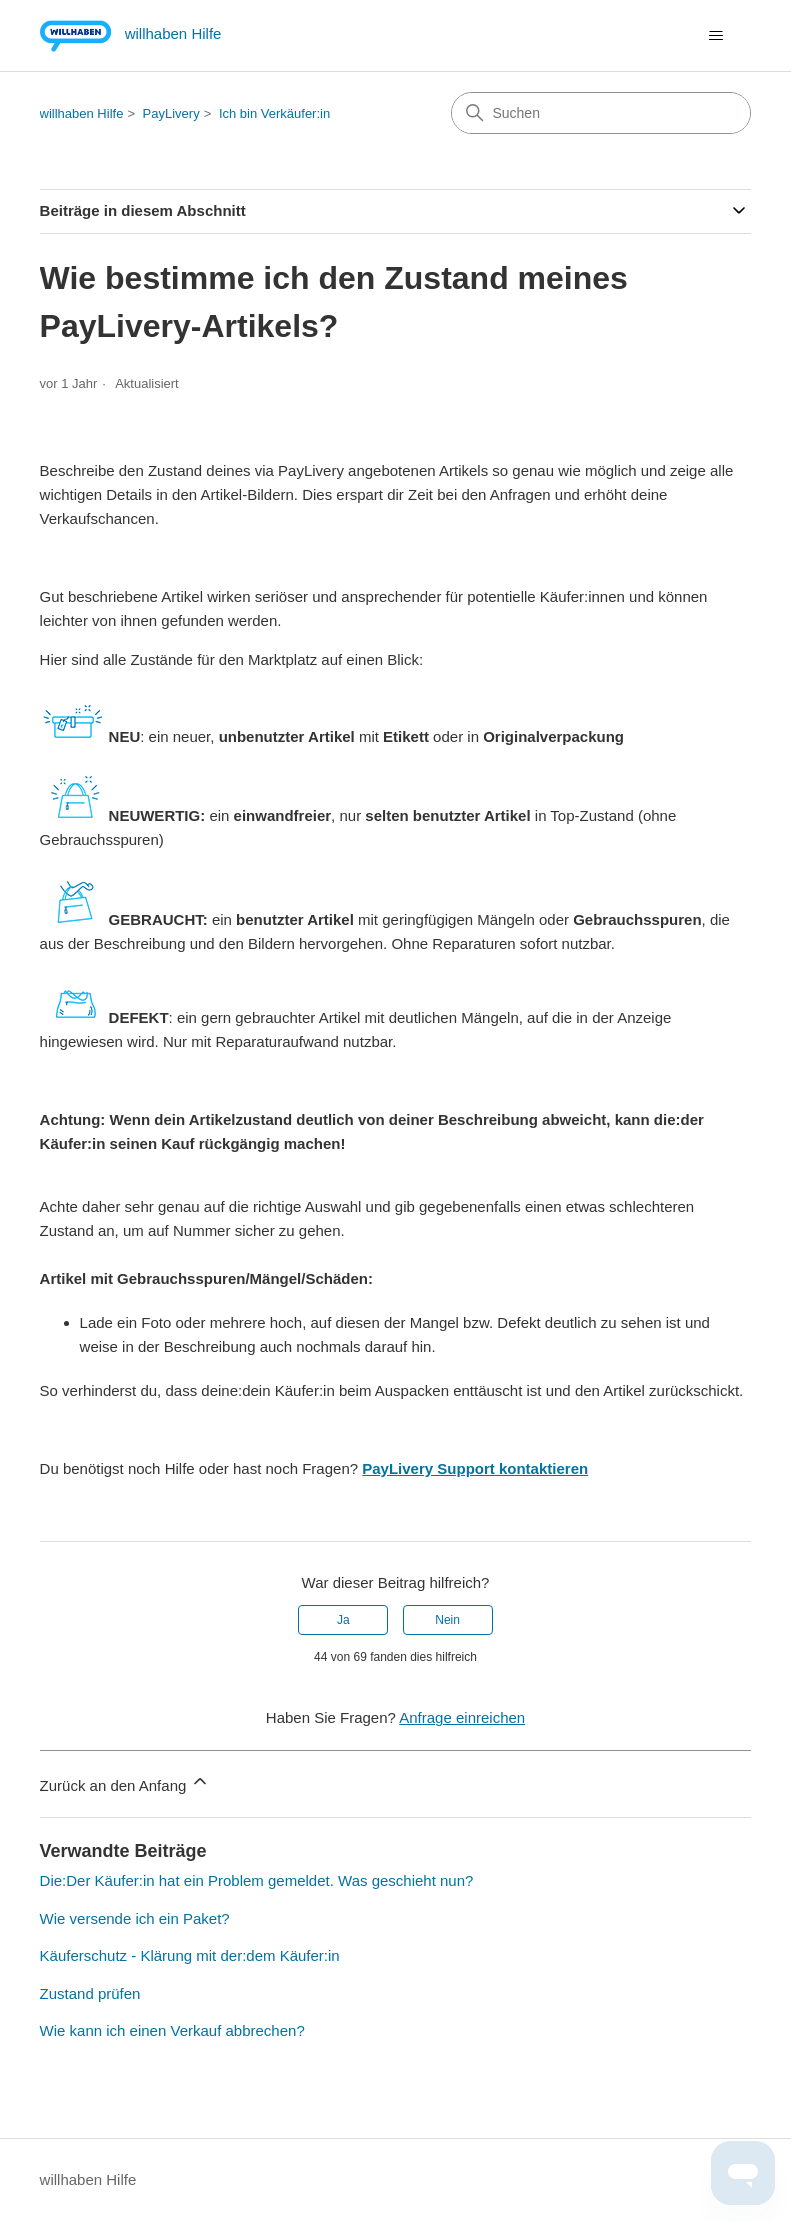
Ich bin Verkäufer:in (274, 113)
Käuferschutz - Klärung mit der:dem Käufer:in (190, 1955)
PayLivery (171, 113)
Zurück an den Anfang (125, 1782)
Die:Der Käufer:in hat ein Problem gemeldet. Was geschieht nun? (257, 1880)
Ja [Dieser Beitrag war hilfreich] (343, 1620)
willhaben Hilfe (82, 113)
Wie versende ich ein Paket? (135, 1918)
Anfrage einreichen (462, 1717)
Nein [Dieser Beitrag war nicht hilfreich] (447, 1620)
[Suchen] (601, 113)
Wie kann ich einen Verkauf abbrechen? (172, 2030)
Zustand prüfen (90, 1993)
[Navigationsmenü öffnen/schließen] (715, 36)
